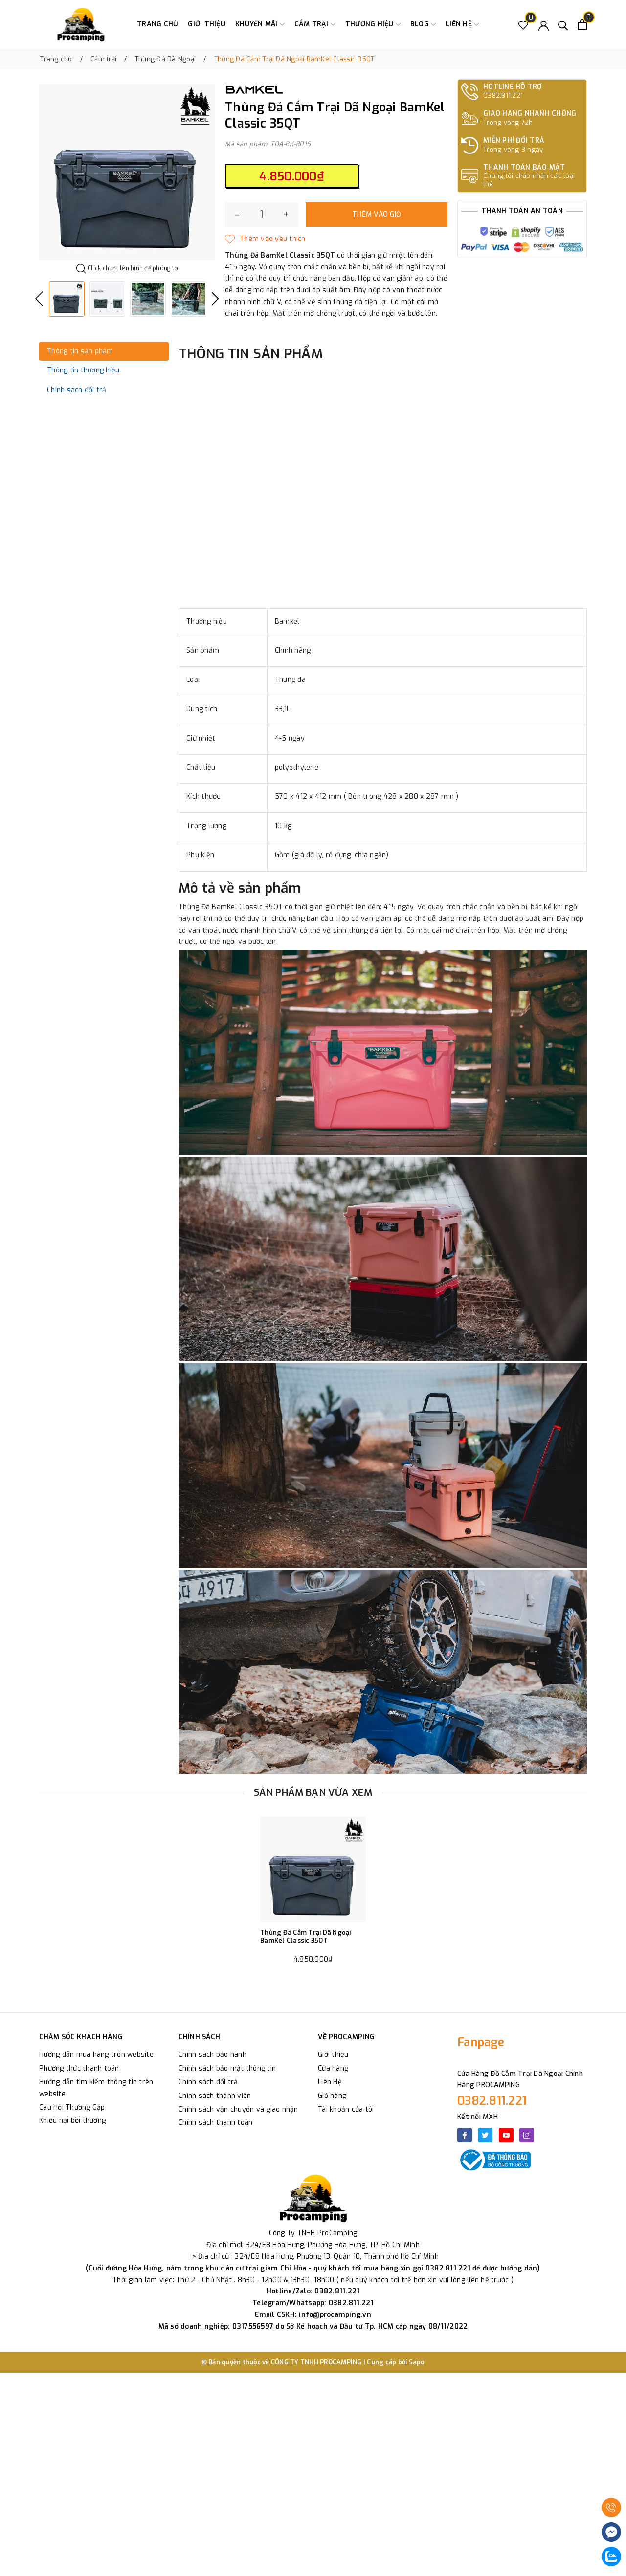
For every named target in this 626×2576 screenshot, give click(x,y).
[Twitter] (485, 2135)
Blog (423, 24)
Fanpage (480, 2042)
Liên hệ (462, 24)
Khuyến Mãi (260, 24)
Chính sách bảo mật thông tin (227, 2068)
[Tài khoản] (543, 25)
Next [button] (215, 298)
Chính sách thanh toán (215, 2122)
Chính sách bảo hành (212, 2054)
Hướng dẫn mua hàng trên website (96, 2054)
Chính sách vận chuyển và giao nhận (238, 2109)
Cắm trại (314, 24)
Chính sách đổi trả (208, 2082)
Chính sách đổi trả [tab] (77, 389)
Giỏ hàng (332, 2095)
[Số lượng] (261, 214)
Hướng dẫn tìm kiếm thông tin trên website (96, 2087)
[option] (127, 172)
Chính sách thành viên (215, 2095)
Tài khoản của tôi (346, 2109)
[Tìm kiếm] (563, 25)
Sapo (417, 2362)
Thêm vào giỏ (376, 214)
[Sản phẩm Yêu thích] (523, 25)
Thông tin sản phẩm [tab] (80, 351)
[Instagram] (526, 2135)
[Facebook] (464, 2135)
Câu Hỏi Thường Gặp (72, 2107)
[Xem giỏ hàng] (582, 24)
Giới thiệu (206, 24)
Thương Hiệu (373, 24)
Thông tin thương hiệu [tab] (83, 370)
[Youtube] (506, 2135)
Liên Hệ (330, 2082)
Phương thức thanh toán (79, 2068)
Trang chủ (157, 24)
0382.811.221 (492, 2101)
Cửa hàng (333, 2068)
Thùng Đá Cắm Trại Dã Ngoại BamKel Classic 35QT (305, 1936)
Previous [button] (39, 298)
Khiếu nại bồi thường (72, 2120)
